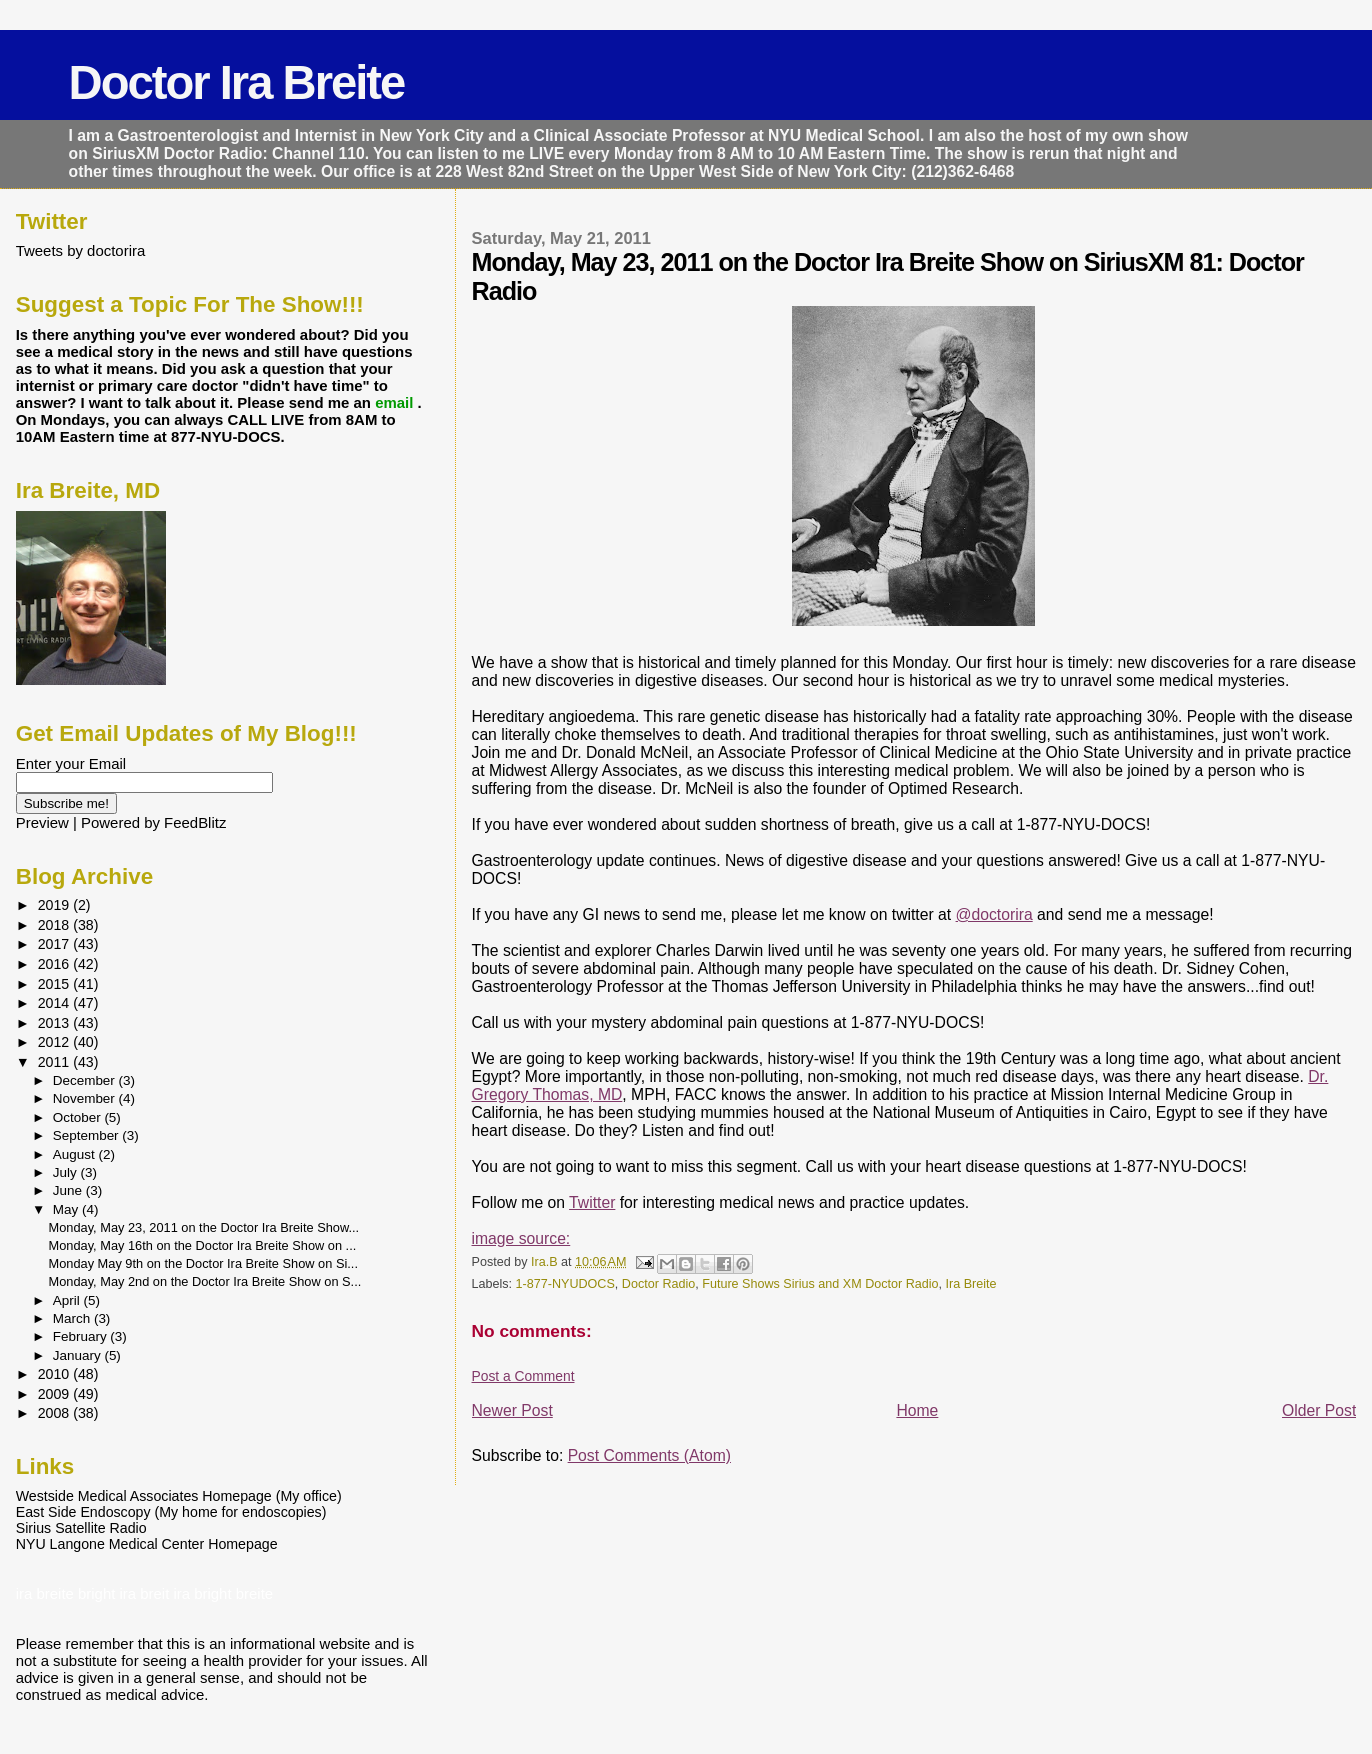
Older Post (1319, 1410)
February (82, 1336)
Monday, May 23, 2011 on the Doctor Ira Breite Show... (204, 1227)
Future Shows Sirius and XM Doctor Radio (820, 1284)
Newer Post (512, 1410)
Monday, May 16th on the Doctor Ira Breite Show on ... (203, 1245)
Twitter (592, 1202)
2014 (56, 1003)
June (69, 1190)
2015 (56, 984)
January (79, 1355)
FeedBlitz (195, 822)
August (76, 1154)
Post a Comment (523, 1376)
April (68, 1300)
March (73, 1318)
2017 (56, 944)
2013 (56, 1023)
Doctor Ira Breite (237, 82)
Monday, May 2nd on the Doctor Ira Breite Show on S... (205, 1281)
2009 (56, 1394)
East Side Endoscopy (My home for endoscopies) (171, 1512)
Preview (42, 822)
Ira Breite (971, 1284)
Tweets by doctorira (81, 250)
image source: (521, 1238)
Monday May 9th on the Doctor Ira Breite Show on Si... (203, 1263)
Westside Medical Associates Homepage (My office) (179, 1496)
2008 (56, 1413)
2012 (56, 1042)
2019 (56, 905)
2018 (56, 925)
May (67, 1209)
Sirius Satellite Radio (81, 1528)
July (67, 1172)
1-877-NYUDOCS (565, 1284)
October (79, 1117)
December (86, 1080)
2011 (56, 1062)
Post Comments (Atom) (649, 1455)
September (88, 1135)
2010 (56, 1374)
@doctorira (994, 914)
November (86, 1098)
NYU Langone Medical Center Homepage (147, 1544)
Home (917, 1410)
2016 (56, 964)
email (396, 402)
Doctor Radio (658, 1284)
